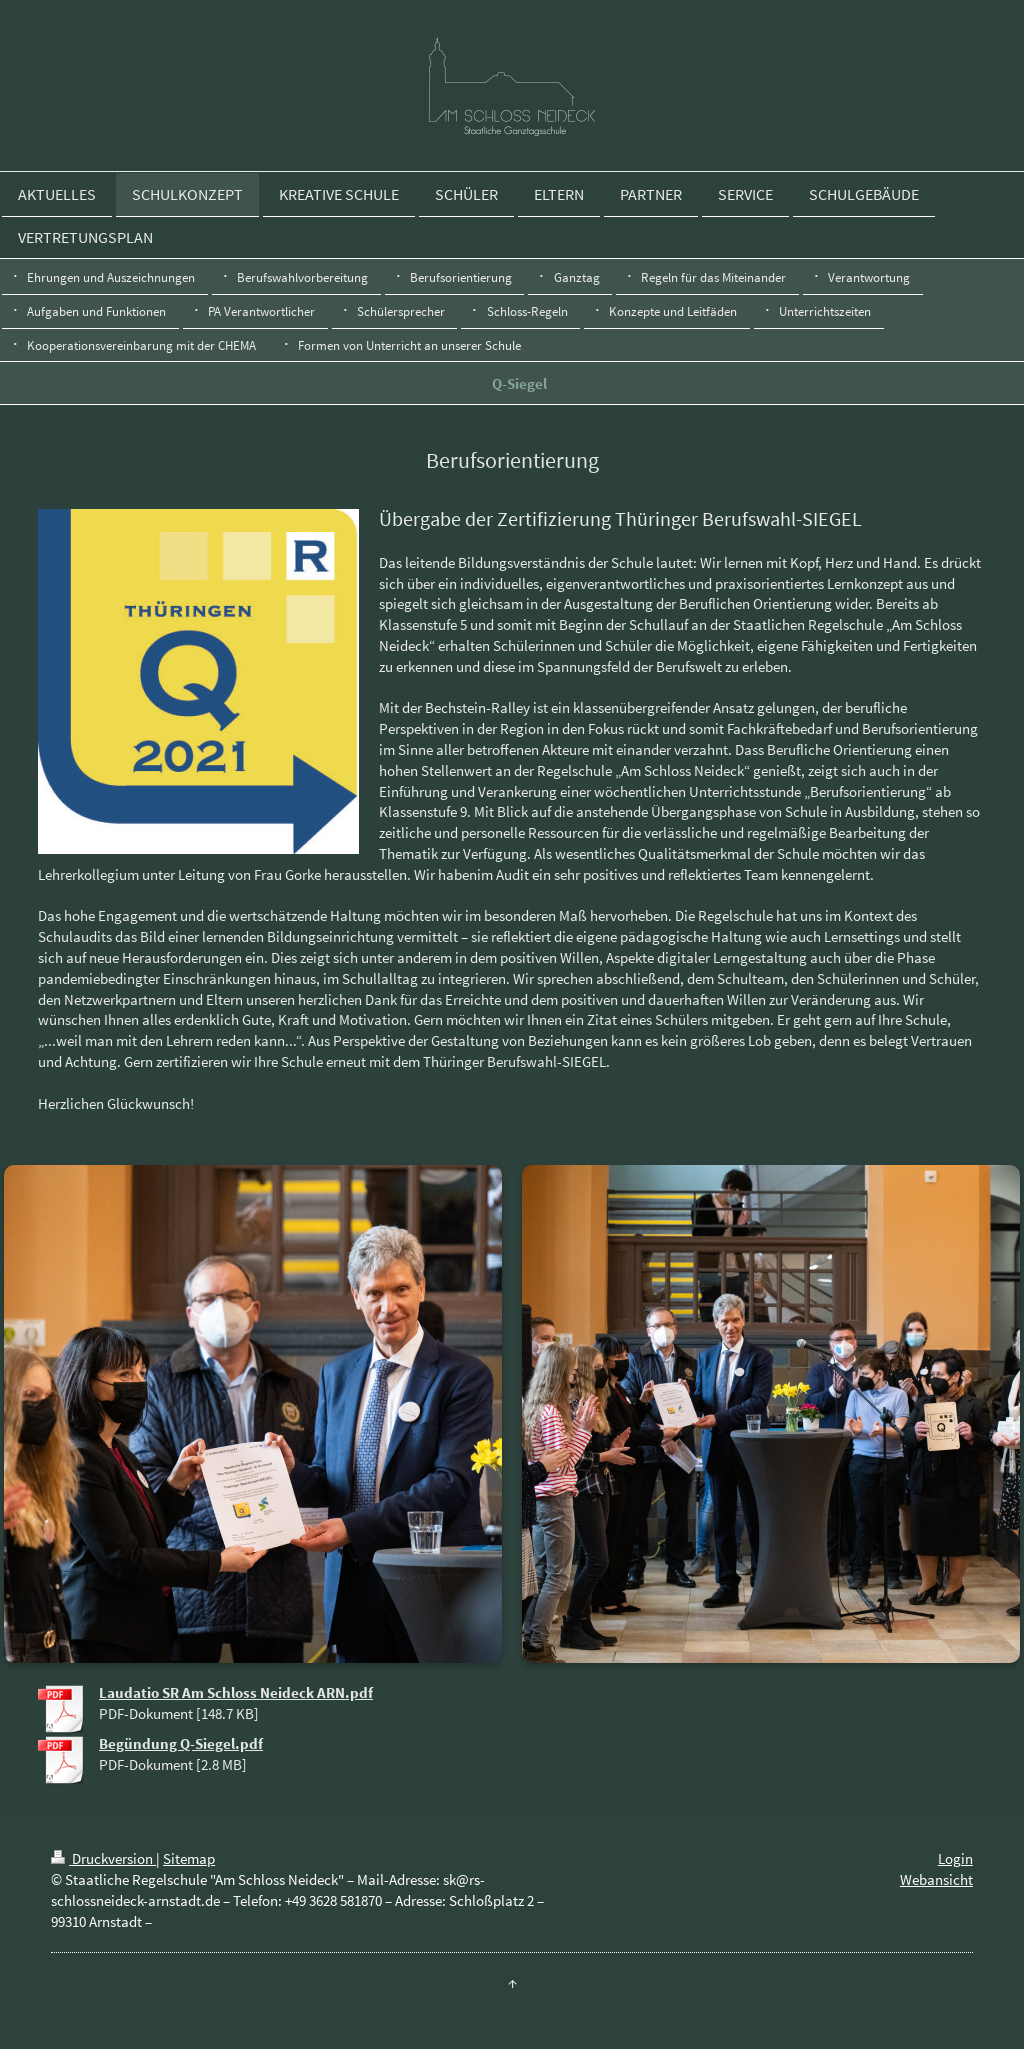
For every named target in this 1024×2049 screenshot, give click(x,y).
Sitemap (189, 1858)
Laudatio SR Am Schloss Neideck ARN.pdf (236, 1692)
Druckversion (103, 1858)
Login (955, 1858)
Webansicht (936, 1879)
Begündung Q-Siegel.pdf (181, 1743)
